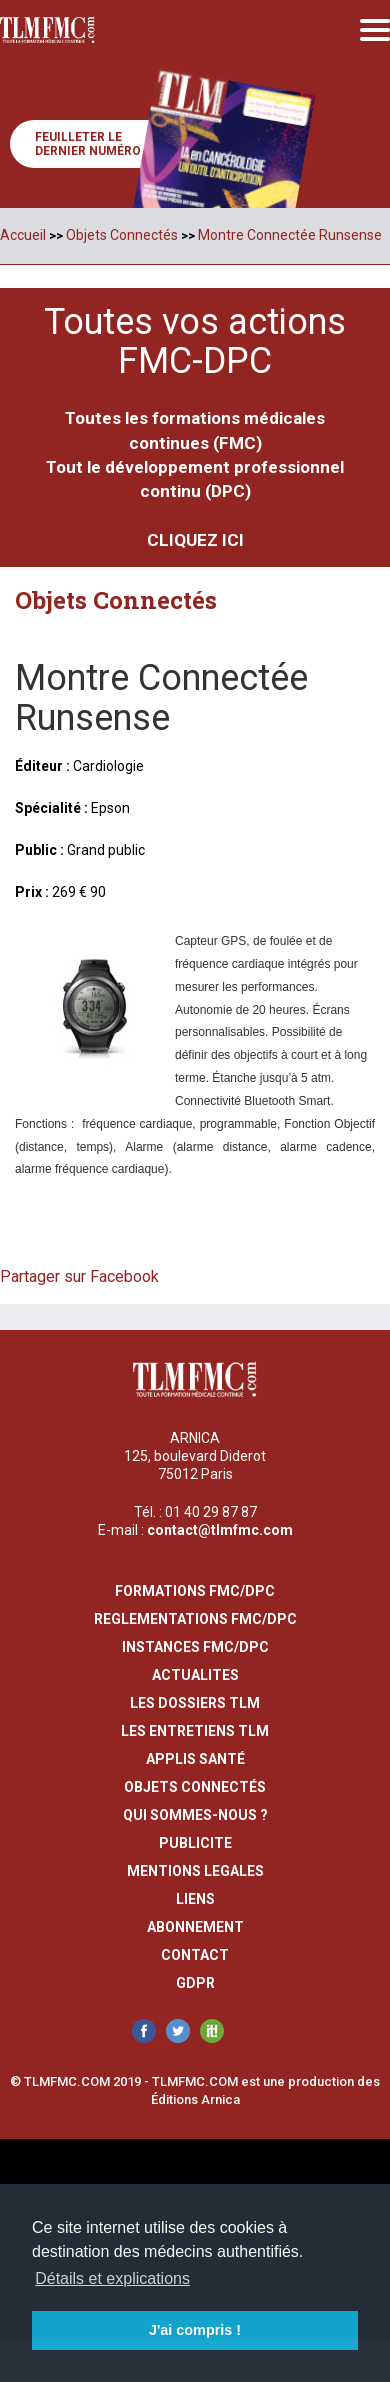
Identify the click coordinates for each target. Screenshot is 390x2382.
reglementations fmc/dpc (195, 1619)
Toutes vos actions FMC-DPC (195, 342)
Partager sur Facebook (79, 1276)
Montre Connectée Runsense (290, 235)
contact (195, 1955)
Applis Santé (195, 1759)
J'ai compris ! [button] (195, 2330)
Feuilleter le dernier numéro (88, 144)
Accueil (23, 235)
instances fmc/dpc (195, 1647)
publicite (195, 1843)
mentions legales (195, 1871)
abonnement (195, 1927)
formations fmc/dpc (195, 1591)
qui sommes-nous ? (195, 1815)
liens (195, 1899)
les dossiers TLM (195, 1703)
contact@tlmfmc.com (220, 1530)
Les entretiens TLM (195, 1731)
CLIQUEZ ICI (195, 540)
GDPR (195, 1983)
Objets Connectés (122, 235)
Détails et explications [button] (112, 2278)
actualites (195, 1675)
